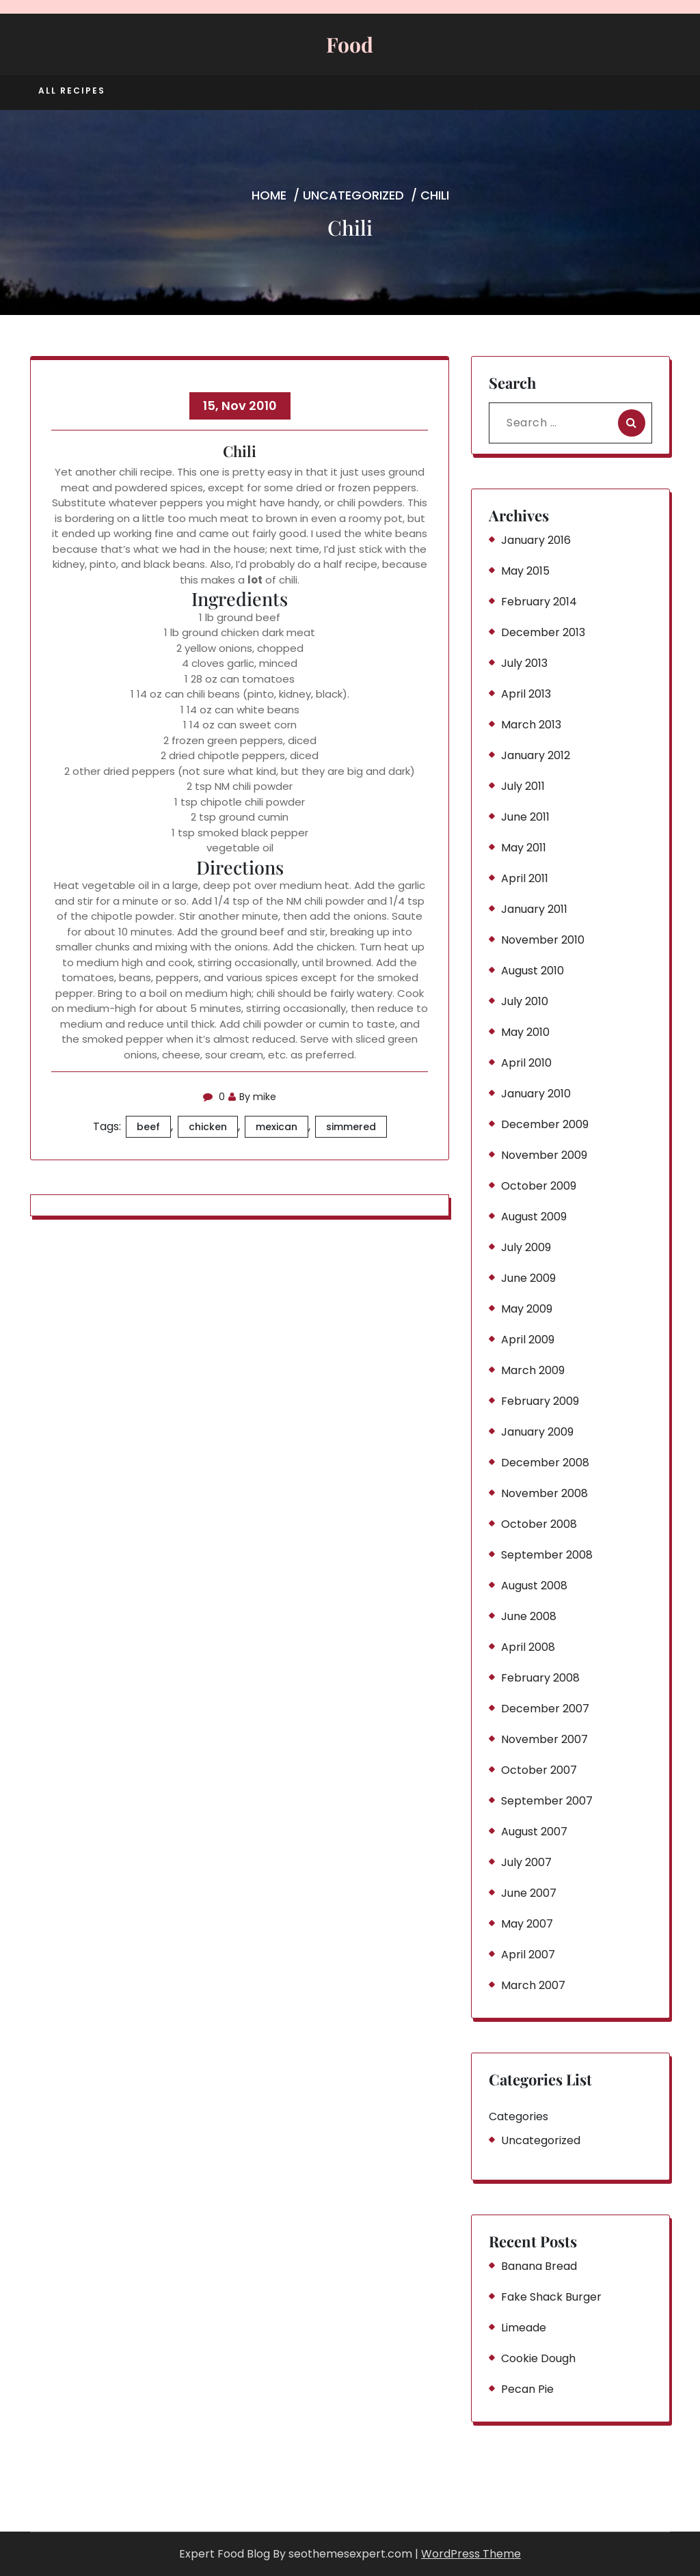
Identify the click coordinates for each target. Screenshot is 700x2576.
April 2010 (526, 1063)
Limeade (523, 2327)
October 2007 (539, 1770)
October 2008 (539, 1524)
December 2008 (545, 1462)
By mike (252, 1097)
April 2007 (528, 1954)
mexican (276, 1127)
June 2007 (528, 1893)
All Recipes (71, 90)
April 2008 (528, 1647)
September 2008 (547, 1555)
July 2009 (526, 1247)
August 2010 (532, 970)
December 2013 (543, 632)
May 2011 (523, 847)
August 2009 (534, 1216)
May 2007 (527, 1924)
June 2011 (525, 817)
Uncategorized (353, 195)
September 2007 (547, 1801)
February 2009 (540, 1401)
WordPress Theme (471, 2554)
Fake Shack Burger (551, 2297)
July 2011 (523, 786)
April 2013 (526, 694)
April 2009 (527, 1339)
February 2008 (540, 1678)
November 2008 (544, 1493)
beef (148, 1127)
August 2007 (534, 1831)
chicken (208, 1127)
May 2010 (525, 1032)
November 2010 (542, 940)
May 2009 (526, 1309)
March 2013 (531, 724)
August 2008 (534, 1585)
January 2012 (535, 755)
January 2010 (536, 1093)
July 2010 (524, 1001)
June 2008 (528, 1616)
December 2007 (545, 1708)
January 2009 (537, 1432)
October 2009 (538, 1186)
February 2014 (539, 601)
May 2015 (525, 571)
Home (269, 195)
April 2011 (524, 878)
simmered (351, 1127)
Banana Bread (539, 2266)
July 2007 (526, 1862)
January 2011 (534, 909)
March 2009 (533, 1370)
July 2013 (524, 663)
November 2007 (544, 1739)
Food (349, 44)
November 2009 (544, 1155)
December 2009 (545, 1124)
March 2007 (533, 1985)
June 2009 (528, 1278)
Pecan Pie (527, 2389)
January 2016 (536, 540)
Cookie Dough (538, 2358)
